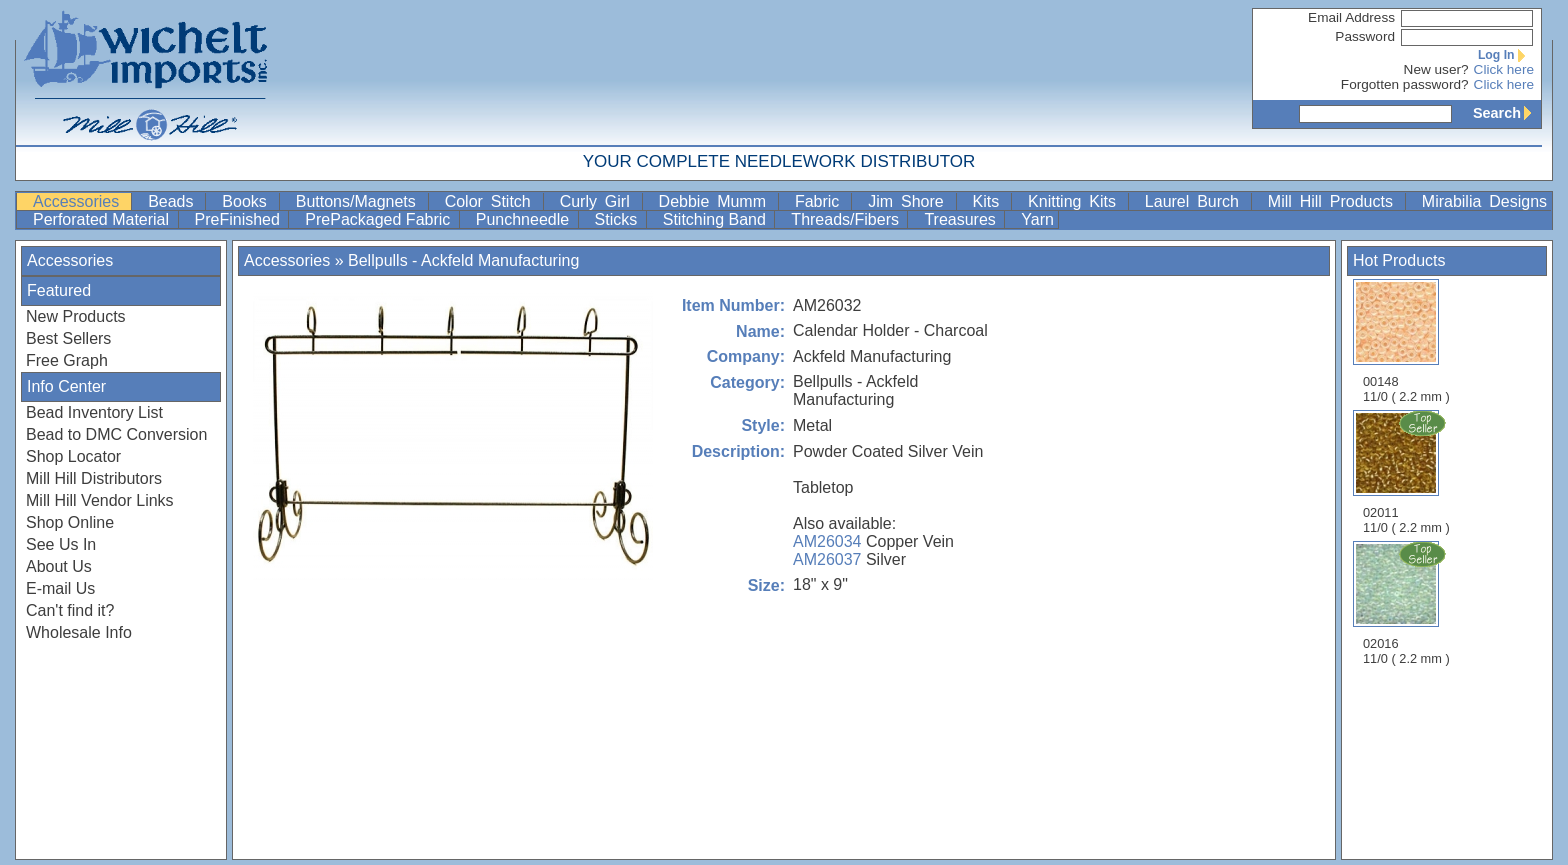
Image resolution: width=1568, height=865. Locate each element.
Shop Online (70, 522)
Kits (990, 201)
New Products (76, 316)
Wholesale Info (79, 632)
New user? (1436, 69)
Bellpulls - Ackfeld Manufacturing (463, 260)
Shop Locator (73, 456)
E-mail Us (60, 588)
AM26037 (827, 559)
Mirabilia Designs (1484, 201)
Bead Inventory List (94, 412)
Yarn (1037, 219)
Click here (1504, 69)
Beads (174, 201)
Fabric (821, 201)
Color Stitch (492, 201)
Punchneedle (525, 219)
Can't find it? (70, 610)
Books (248, 201)
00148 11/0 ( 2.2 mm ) (1406, 341)
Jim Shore (909, 201)
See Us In (61, 544)
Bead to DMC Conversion (116, 434)
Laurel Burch (1196, 201)
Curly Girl (599, 201)
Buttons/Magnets (360, 201)
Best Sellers (68, 338)
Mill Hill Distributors (94, 478)
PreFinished (240, 219)
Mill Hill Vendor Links (100, 500)
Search (1507, 113)
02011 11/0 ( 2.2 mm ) (1408, 472)
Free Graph (67, 360)
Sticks (618, 219)
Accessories (80, 201)
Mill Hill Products (1334, 201)
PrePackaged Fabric (379, 219)
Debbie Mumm (716, 201)
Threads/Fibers (847, 219)
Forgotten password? (1405, 84)
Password (1365, 36)
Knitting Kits (1076, 201)
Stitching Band (717, 219)
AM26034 (827, 541)
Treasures (962, 219)
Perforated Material (103, 219)
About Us (59, 566)
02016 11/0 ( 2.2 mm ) (1408, 603)
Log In (1506, 55)
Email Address (1351, 17)
